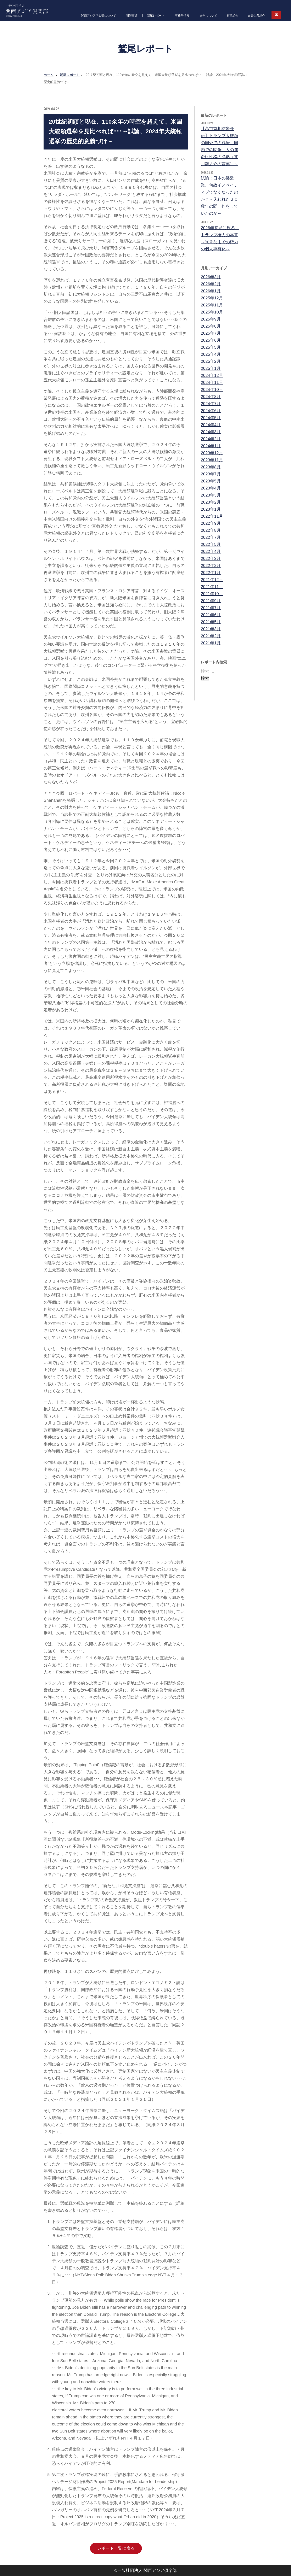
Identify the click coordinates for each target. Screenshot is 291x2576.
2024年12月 (212, 375)
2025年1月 (211, 368)
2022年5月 (211, 544)
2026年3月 (211, 277)
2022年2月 (211, 565)
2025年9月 (211, 319)
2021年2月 (211, 636)
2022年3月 (211, 558)
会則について (208, 15)
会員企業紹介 (256, 15)
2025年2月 (211, 361)
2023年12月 (212, 453)
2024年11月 (212, 382)
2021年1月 (211, 643)
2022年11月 (212, 516)
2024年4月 (211, 424)
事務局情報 (182, 15)
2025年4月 (211, 354)
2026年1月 (211, 291)
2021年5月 (211, 622)
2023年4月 (211, 488)
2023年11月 (212, 460)
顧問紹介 (232, 15)
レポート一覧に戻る (116, 2548)
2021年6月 (211, 614)
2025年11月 (212, 305)
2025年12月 (212, 298)
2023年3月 (211, 495)
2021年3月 (211, 629)
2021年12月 (212, 579)
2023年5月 (211, 481)
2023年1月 (211, 509)
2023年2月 (211, 502)
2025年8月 (211, 326)
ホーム (49, 75)
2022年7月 (211, 537)
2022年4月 (211, 551)
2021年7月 (211, 607)
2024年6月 (211, 410)
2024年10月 (212, 389)
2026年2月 (211, 284)
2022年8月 (211, 530)
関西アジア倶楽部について (98, 15)
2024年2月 (211, 438)
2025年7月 (211, 333)
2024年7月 (211, 403)
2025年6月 (211, 340)
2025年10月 (212, 312)
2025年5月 (211, 347)
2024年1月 (211, 446)
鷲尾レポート (155, 15)
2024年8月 (211, 396)
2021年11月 (212, 586)
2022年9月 (211, 523)
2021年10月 (212, 593)
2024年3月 (211, 431)
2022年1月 (211, 572)
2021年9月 (211, 600)
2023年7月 (211, 474)
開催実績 (132, 15)
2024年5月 (211, 417)
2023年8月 (211, 467)
